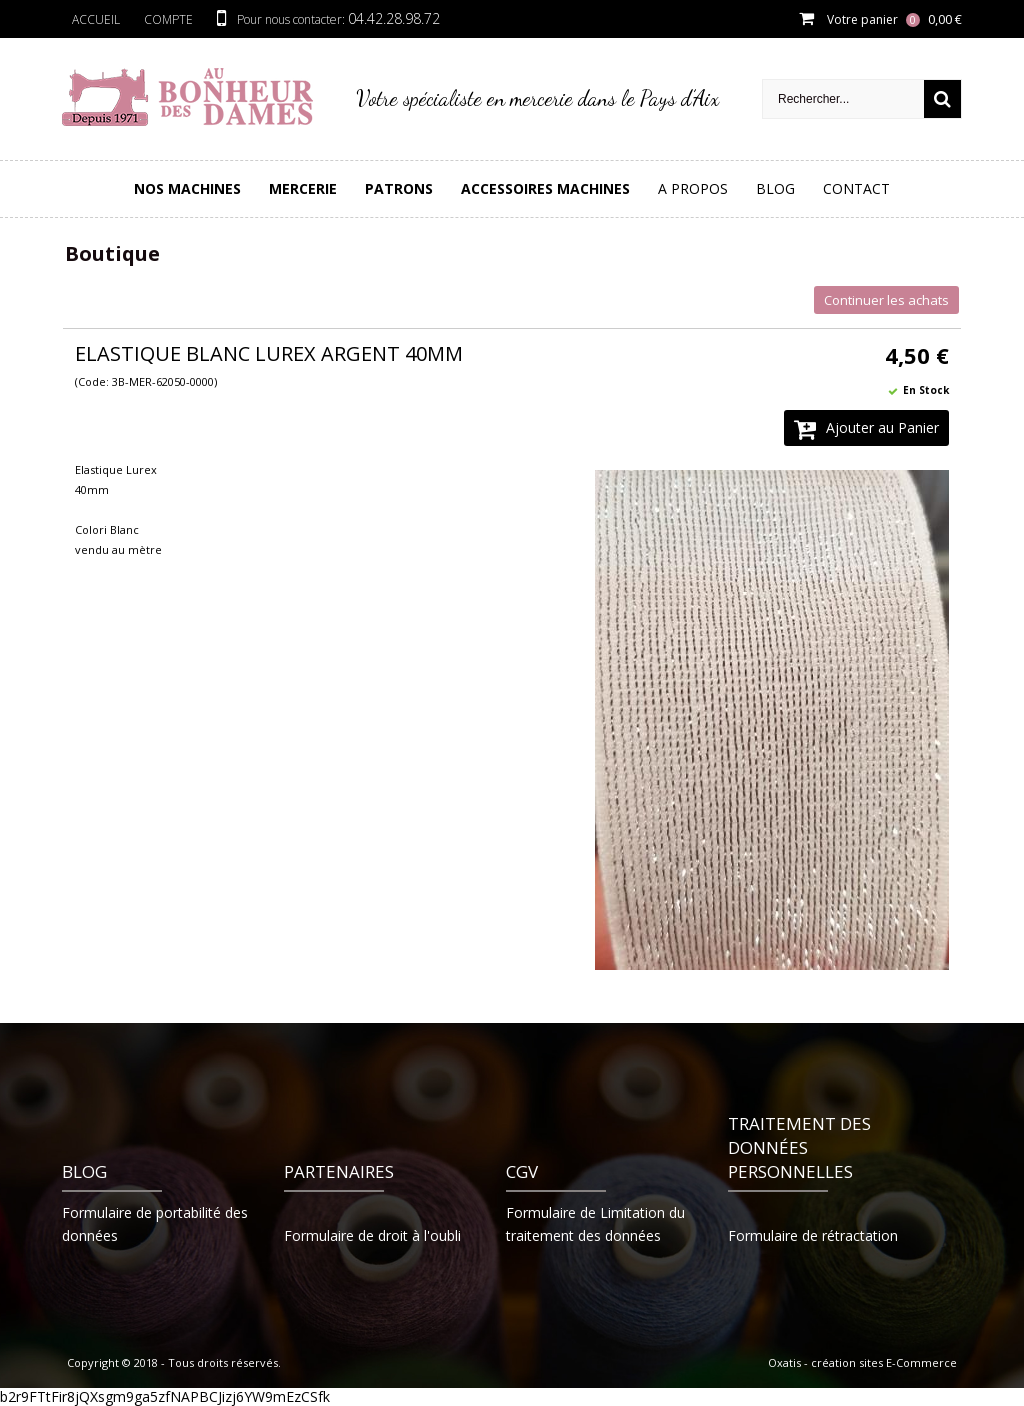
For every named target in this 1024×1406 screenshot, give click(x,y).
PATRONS (399, 188)
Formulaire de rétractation (813, 1235)
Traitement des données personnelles (799, 1147)
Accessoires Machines (545, 188)
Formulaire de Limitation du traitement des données (595, 1224)
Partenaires (339, 1171)
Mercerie (303, 188)
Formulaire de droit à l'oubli (372, 1235)
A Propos (693, 188)
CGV (522, 1171)
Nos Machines (187, 188)
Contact (856, 188)
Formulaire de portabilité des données (155, 1224)
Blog (775, 188)
